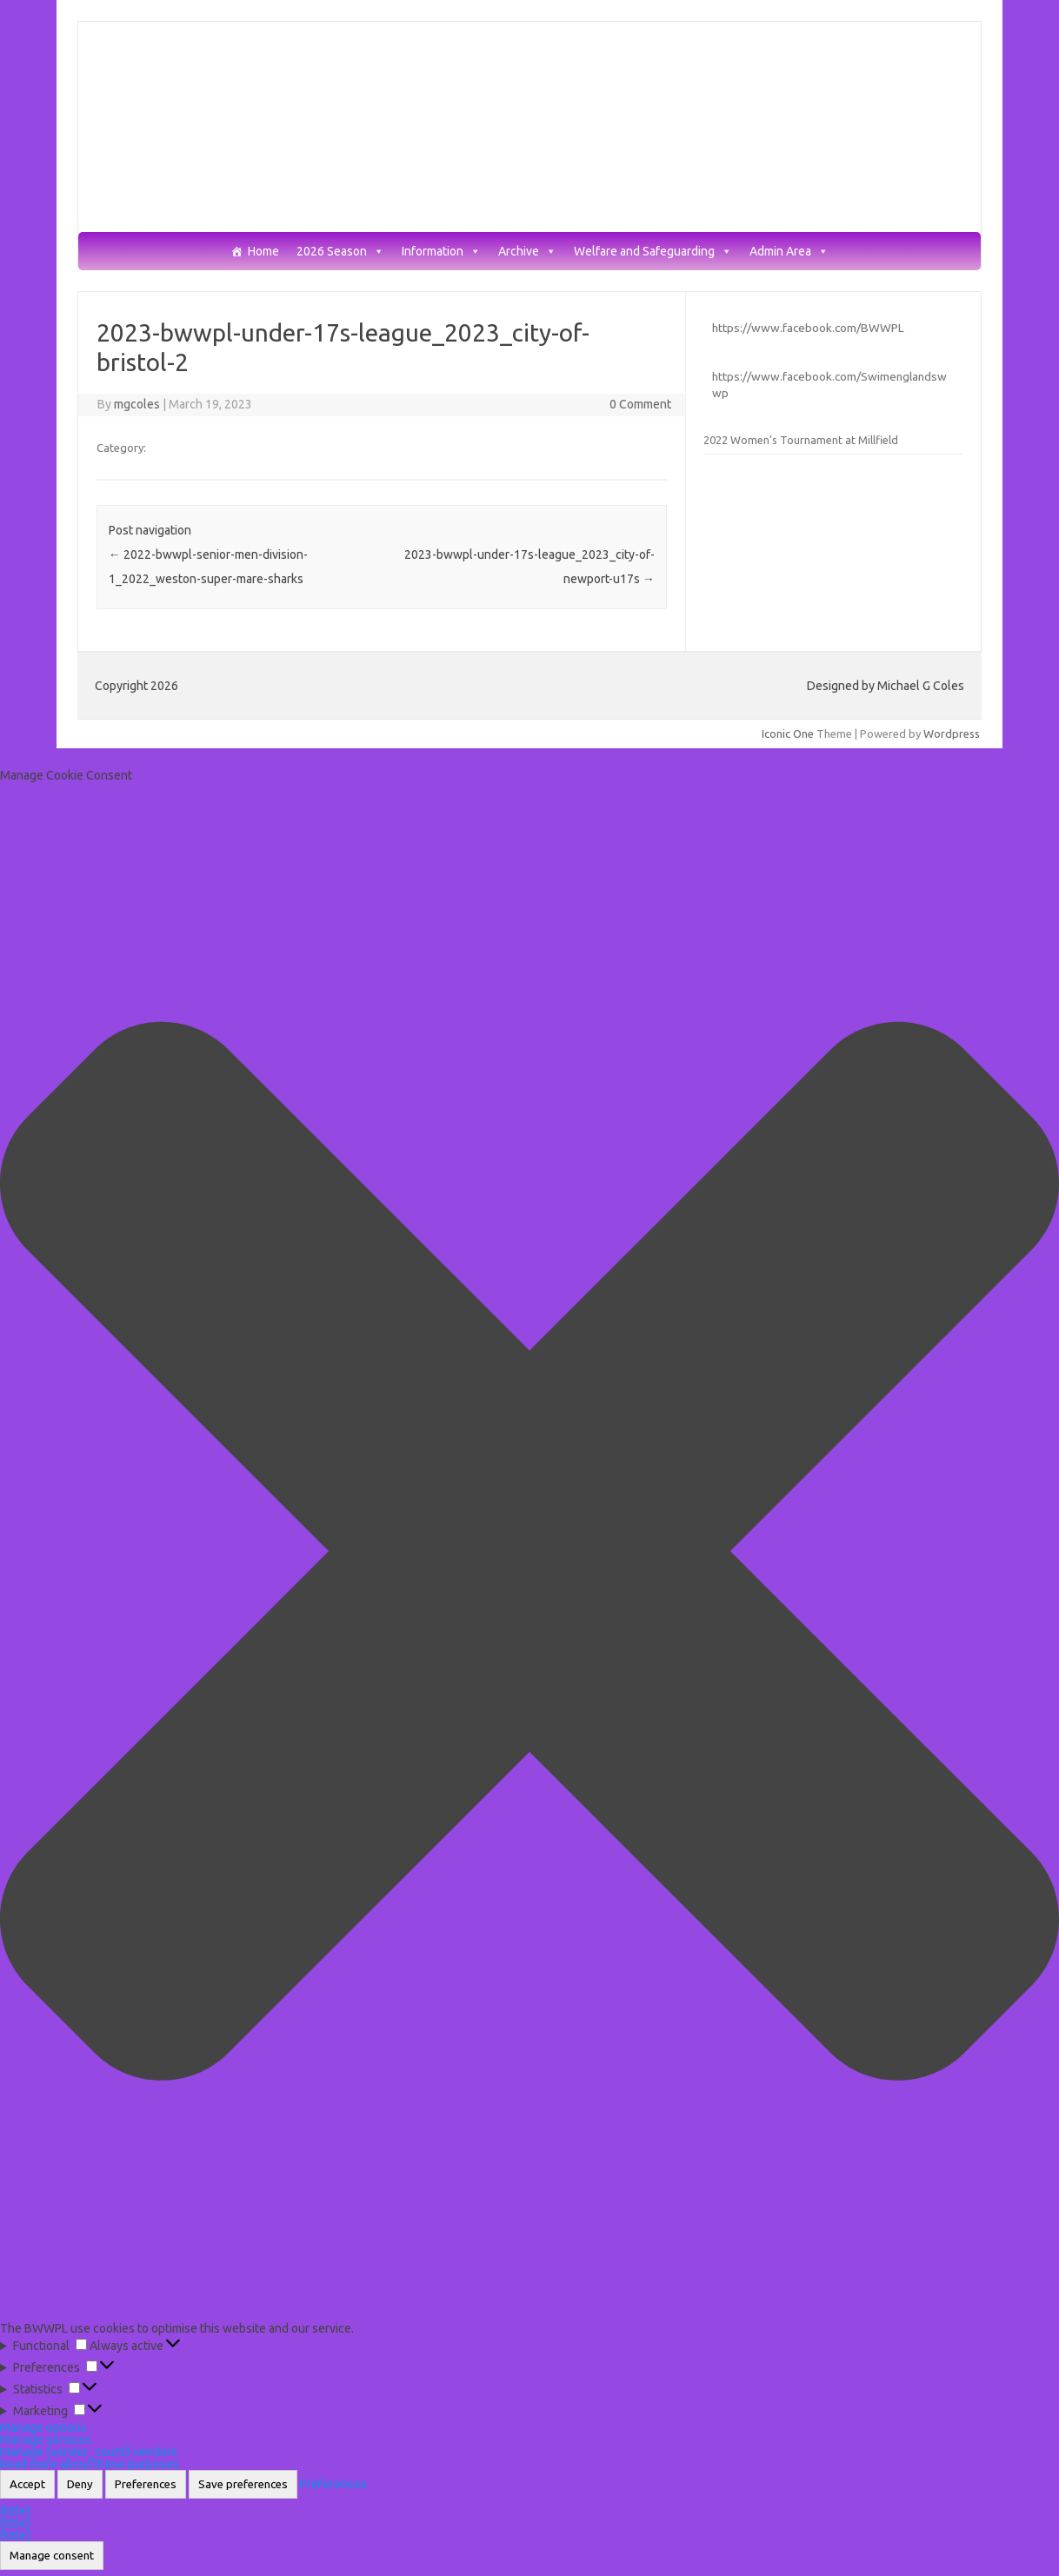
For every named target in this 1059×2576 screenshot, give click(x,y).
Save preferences (243, 2484)
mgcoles (137, 404)
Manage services (45, 2440)
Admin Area (789, 251)
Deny (80, 2484)
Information (441, 251)
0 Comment (640, 404)
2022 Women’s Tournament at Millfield (800, 440)
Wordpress (951, 733)
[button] (529, 1552)
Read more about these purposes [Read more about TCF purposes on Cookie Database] (89, 2464)
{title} (15, 2511)
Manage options (43, 2427)
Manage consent (52, 2555)
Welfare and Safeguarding (653, 251)
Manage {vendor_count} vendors (88, 2452)
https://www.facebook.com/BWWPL (808, 328)
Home (263, 251)
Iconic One (788, 733)
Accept (27, 2484)
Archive (527, 251)
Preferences (145, 2484)
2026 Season (340, 251)
